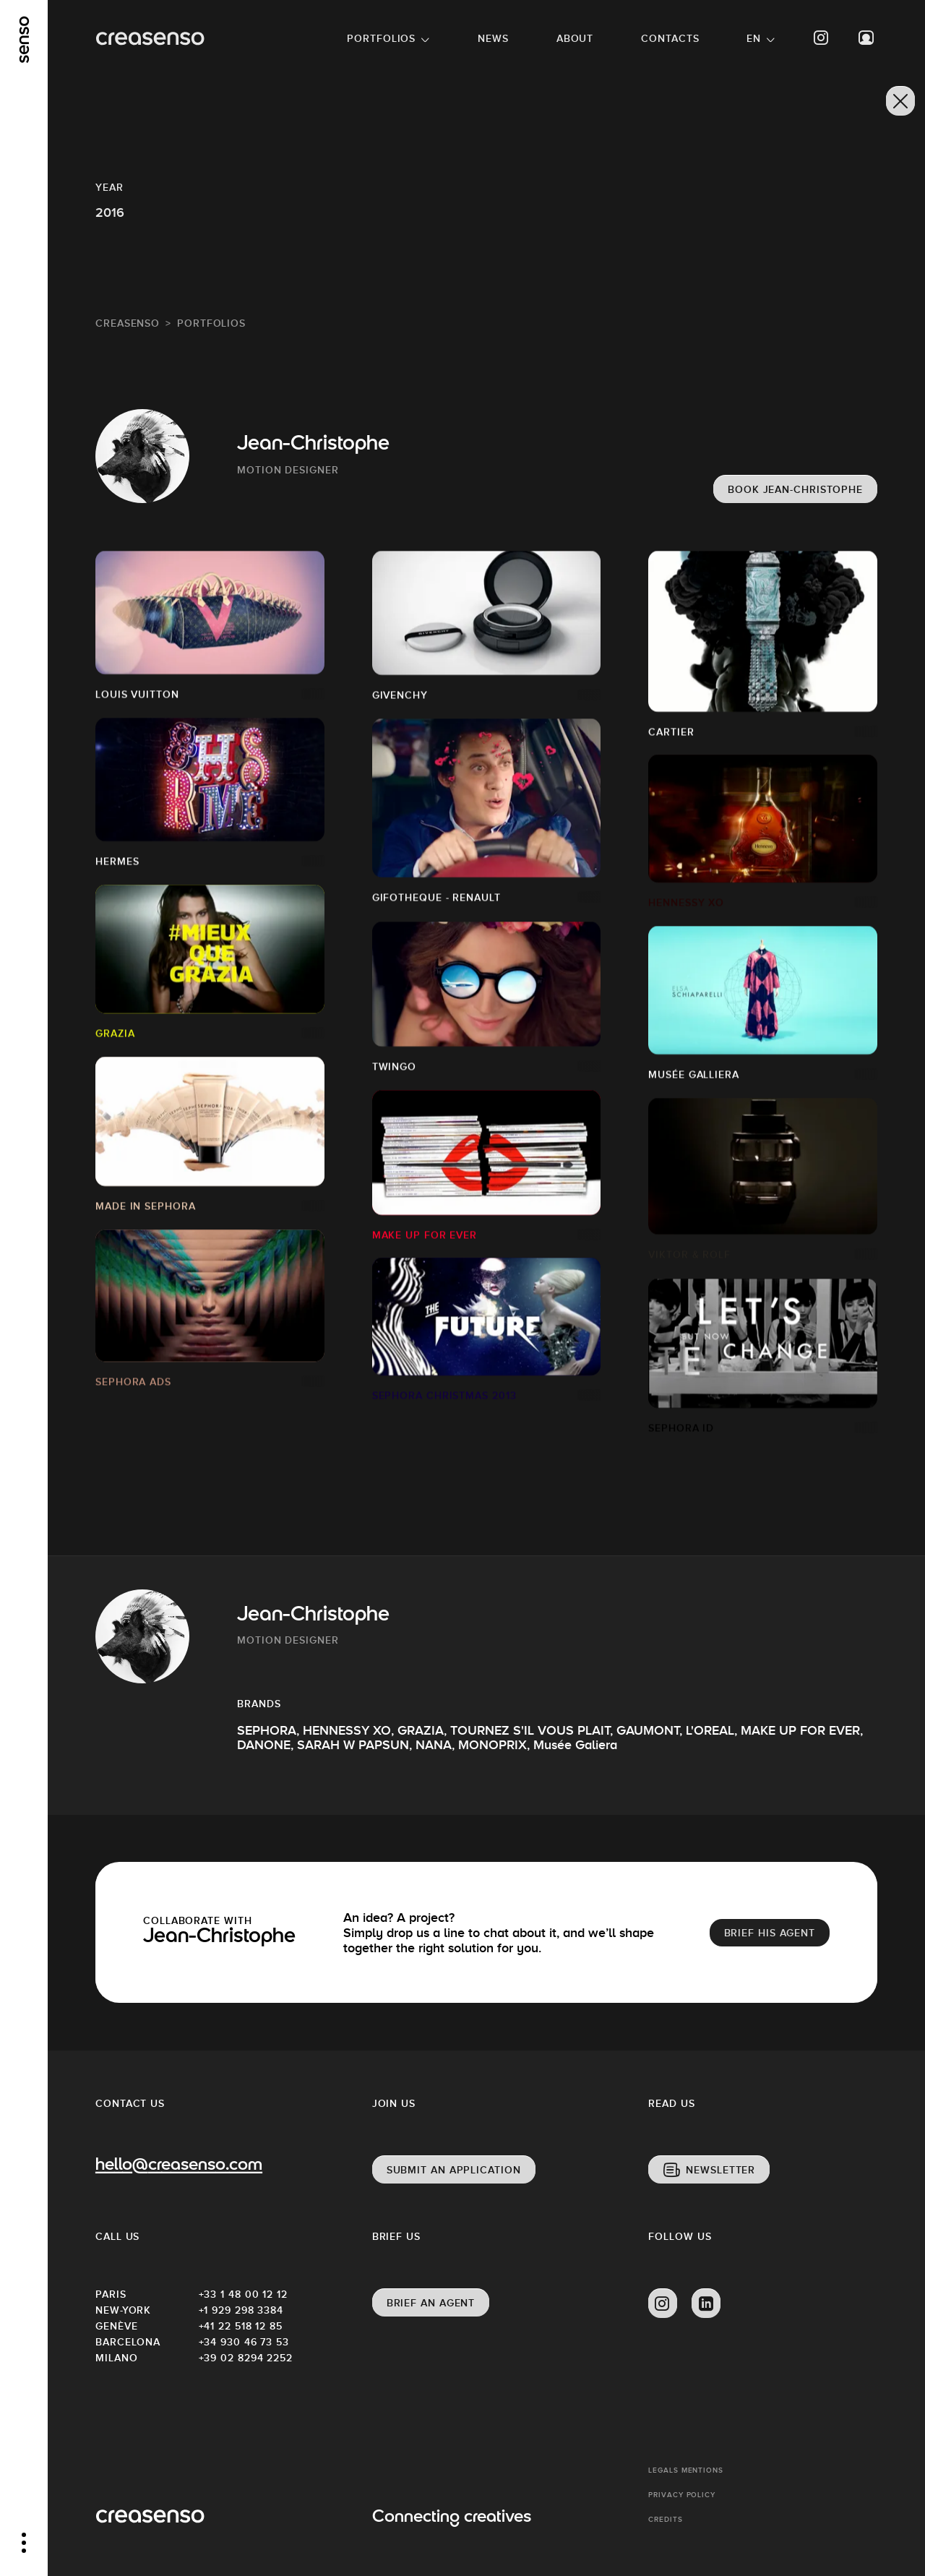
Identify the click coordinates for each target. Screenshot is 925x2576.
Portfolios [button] (381, 38)
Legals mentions (685, 2470)
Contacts (670, 38)
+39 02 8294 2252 (246, 2358)
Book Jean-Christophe (795, 489)
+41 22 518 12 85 (241, 2326)
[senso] (24, 40)
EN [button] (754, 38)
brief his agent (770, 1933)
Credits (665, 2519)
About (575, 38)
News (493, 38)
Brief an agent (431, 2303)
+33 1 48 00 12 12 (243, 2294)
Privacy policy (681, 2495)
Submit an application (454, 2170)
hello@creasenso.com (178, 2166)
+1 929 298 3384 (241, 2310)
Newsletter (720, 2170)
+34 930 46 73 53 (244, 2342)
